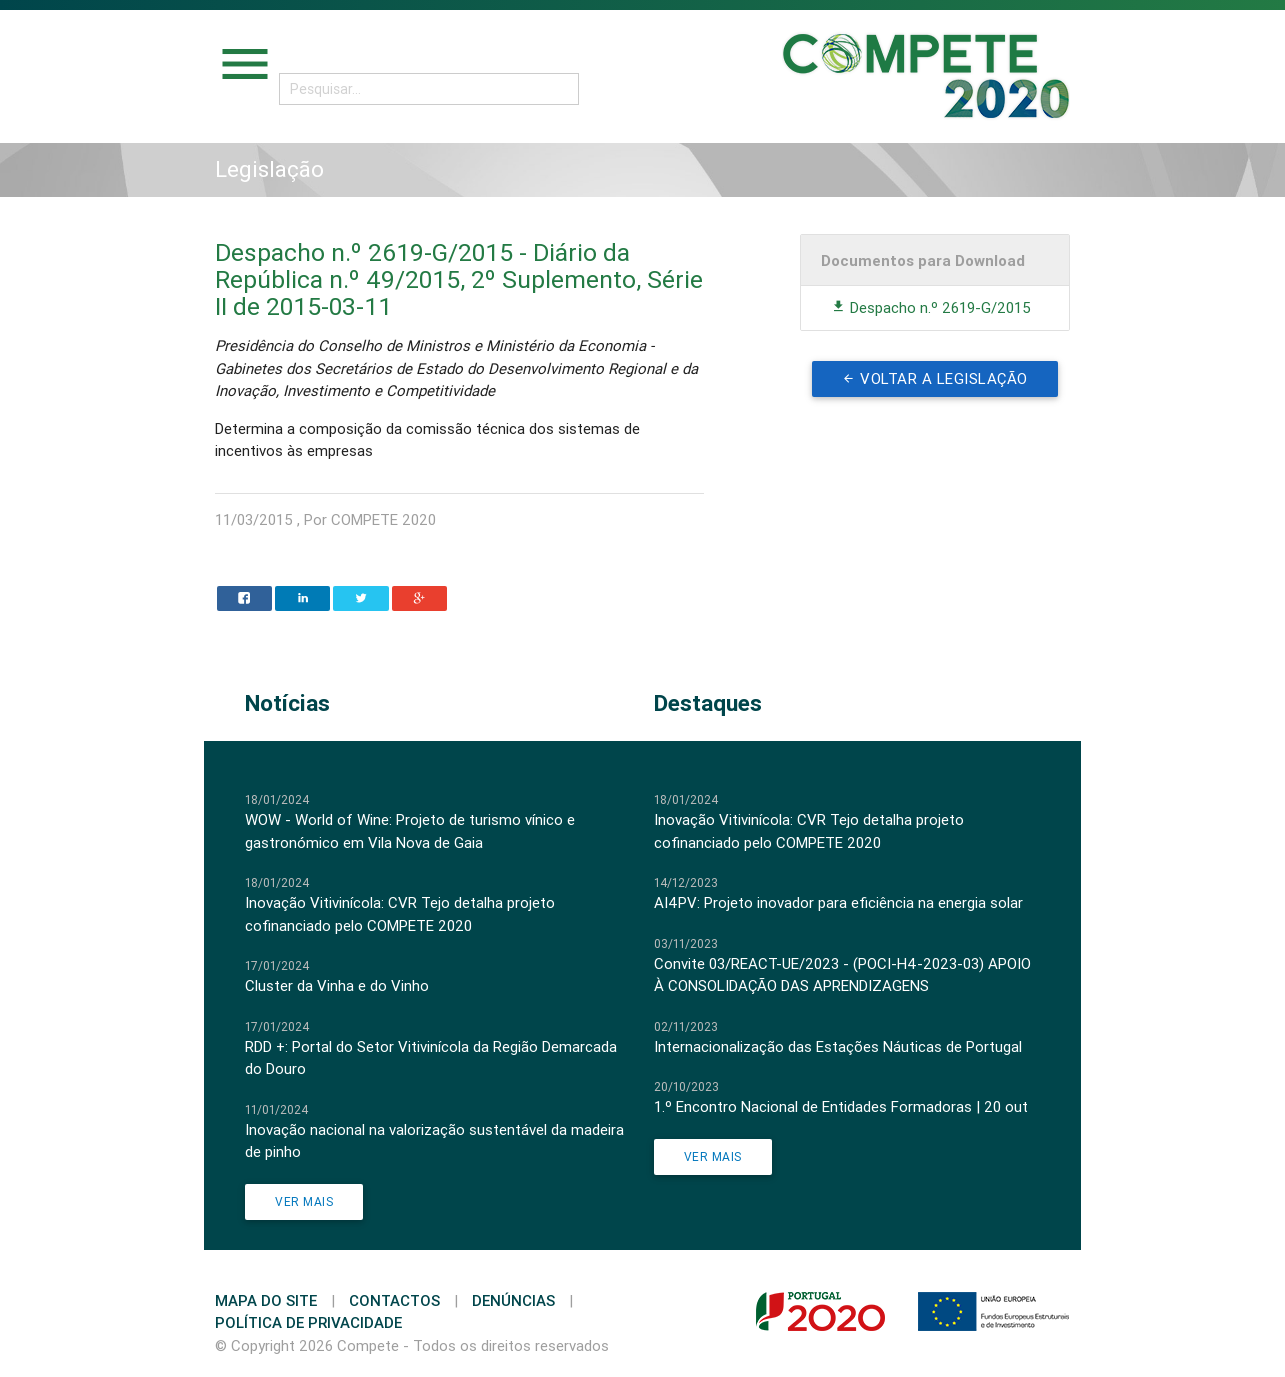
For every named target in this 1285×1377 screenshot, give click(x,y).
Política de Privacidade (308, 1322)
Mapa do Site (266, 1300)
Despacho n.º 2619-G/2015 (931, 307)
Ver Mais (304, 1201)
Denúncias (513, 1300)
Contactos (394, 1300)
